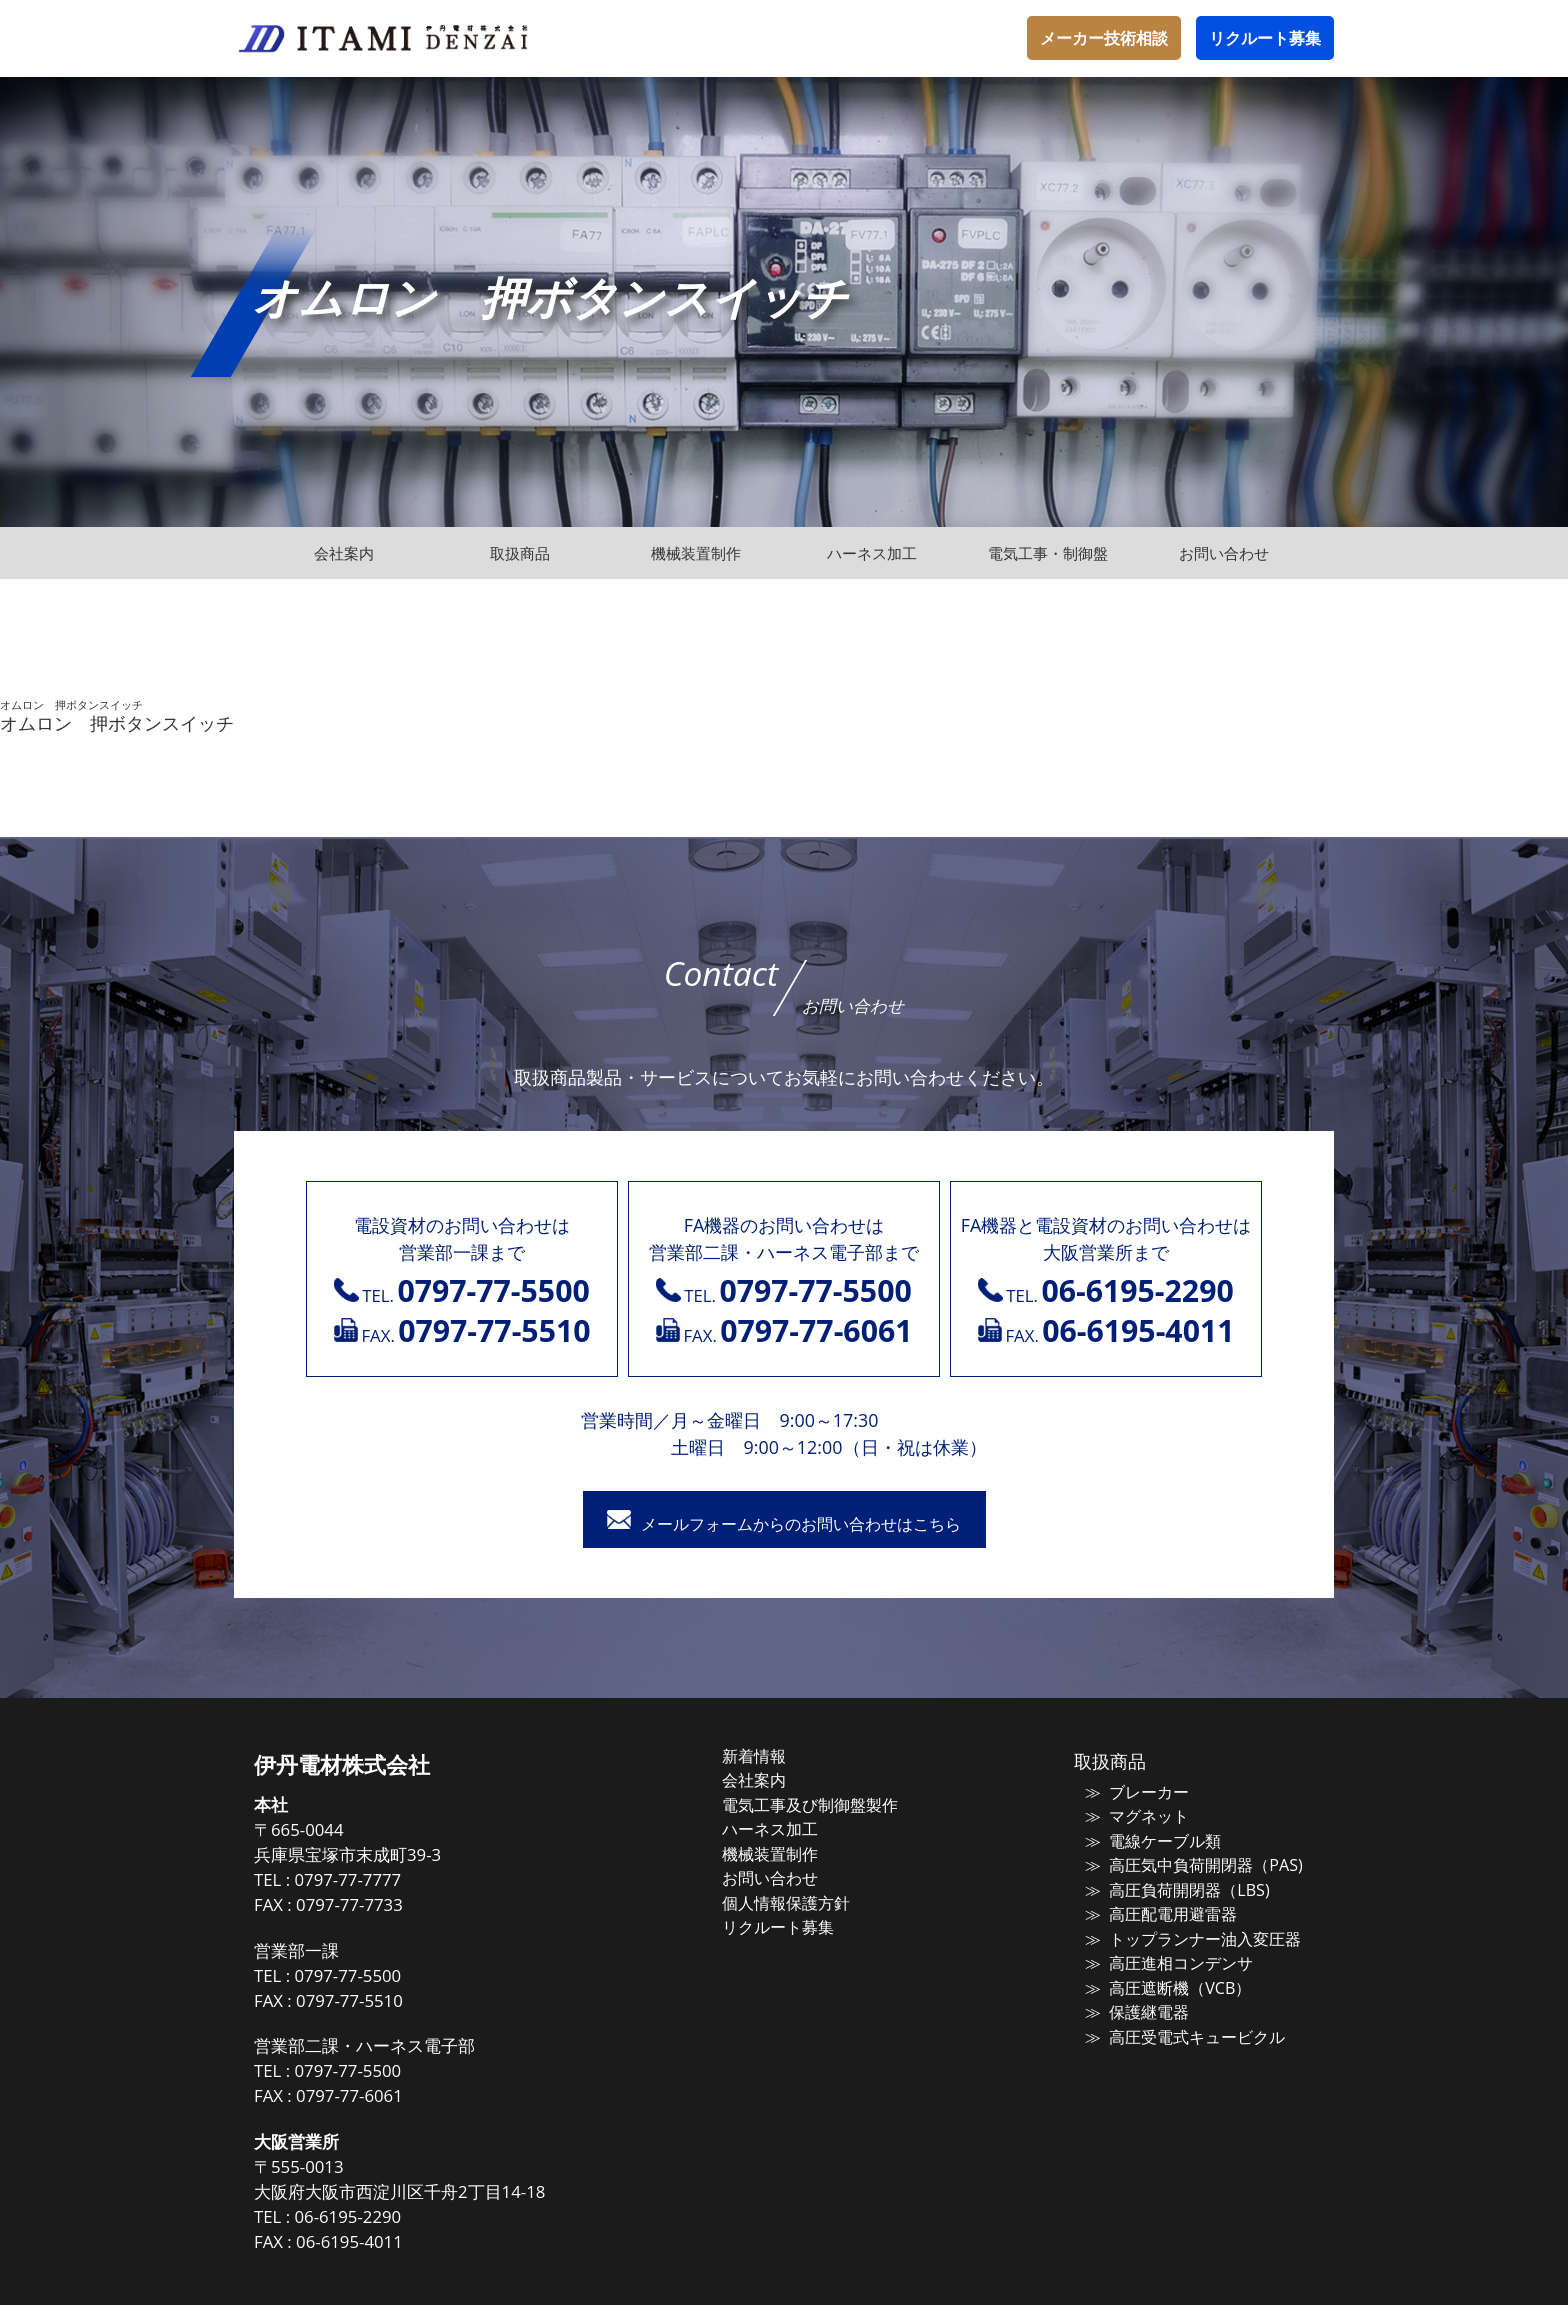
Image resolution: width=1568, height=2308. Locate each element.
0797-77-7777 (383, 1883)
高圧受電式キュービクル (1180, 2030)
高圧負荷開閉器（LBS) (1172, 1888)
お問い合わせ (791, 1876)
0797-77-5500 (383, 1978)
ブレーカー (1135, 1794)
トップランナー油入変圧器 (1188, 1935)
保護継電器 (1135, 2006)
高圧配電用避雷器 (1158, 1912)
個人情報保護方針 (806, 1900)
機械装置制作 (791, 1853)
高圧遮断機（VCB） (1164, 1983)
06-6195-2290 (383, 2220)
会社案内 (776, 1782)
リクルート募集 (1265, 38)
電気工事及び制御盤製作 (828, 1806)
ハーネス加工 (791, 1829)
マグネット (1135, 1818)
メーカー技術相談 (1104, 38)
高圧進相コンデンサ (1165, 1959)
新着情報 (776, 1759)
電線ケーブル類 (1150, 1841)
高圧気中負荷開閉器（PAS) (1188, 1865)
